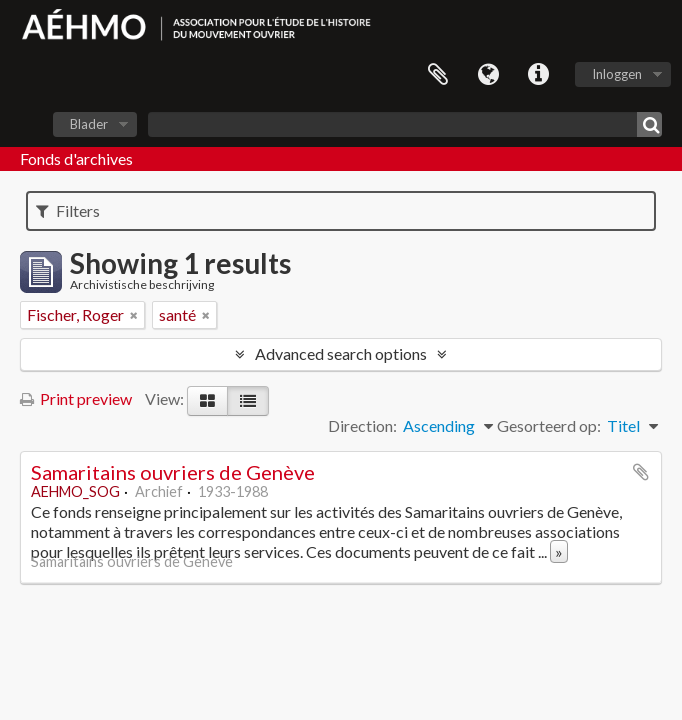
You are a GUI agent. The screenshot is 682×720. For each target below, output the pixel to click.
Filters (68, 210)
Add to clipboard (641, 472)
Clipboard (438, 75)
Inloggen (617, 74)
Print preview (76, 398)
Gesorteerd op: (549, 425)
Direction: (362, 425)
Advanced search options (341, 353)
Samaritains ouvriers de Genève (173, 472)
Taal (488, 75)
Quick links (538, 75)
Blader (89, 124)
